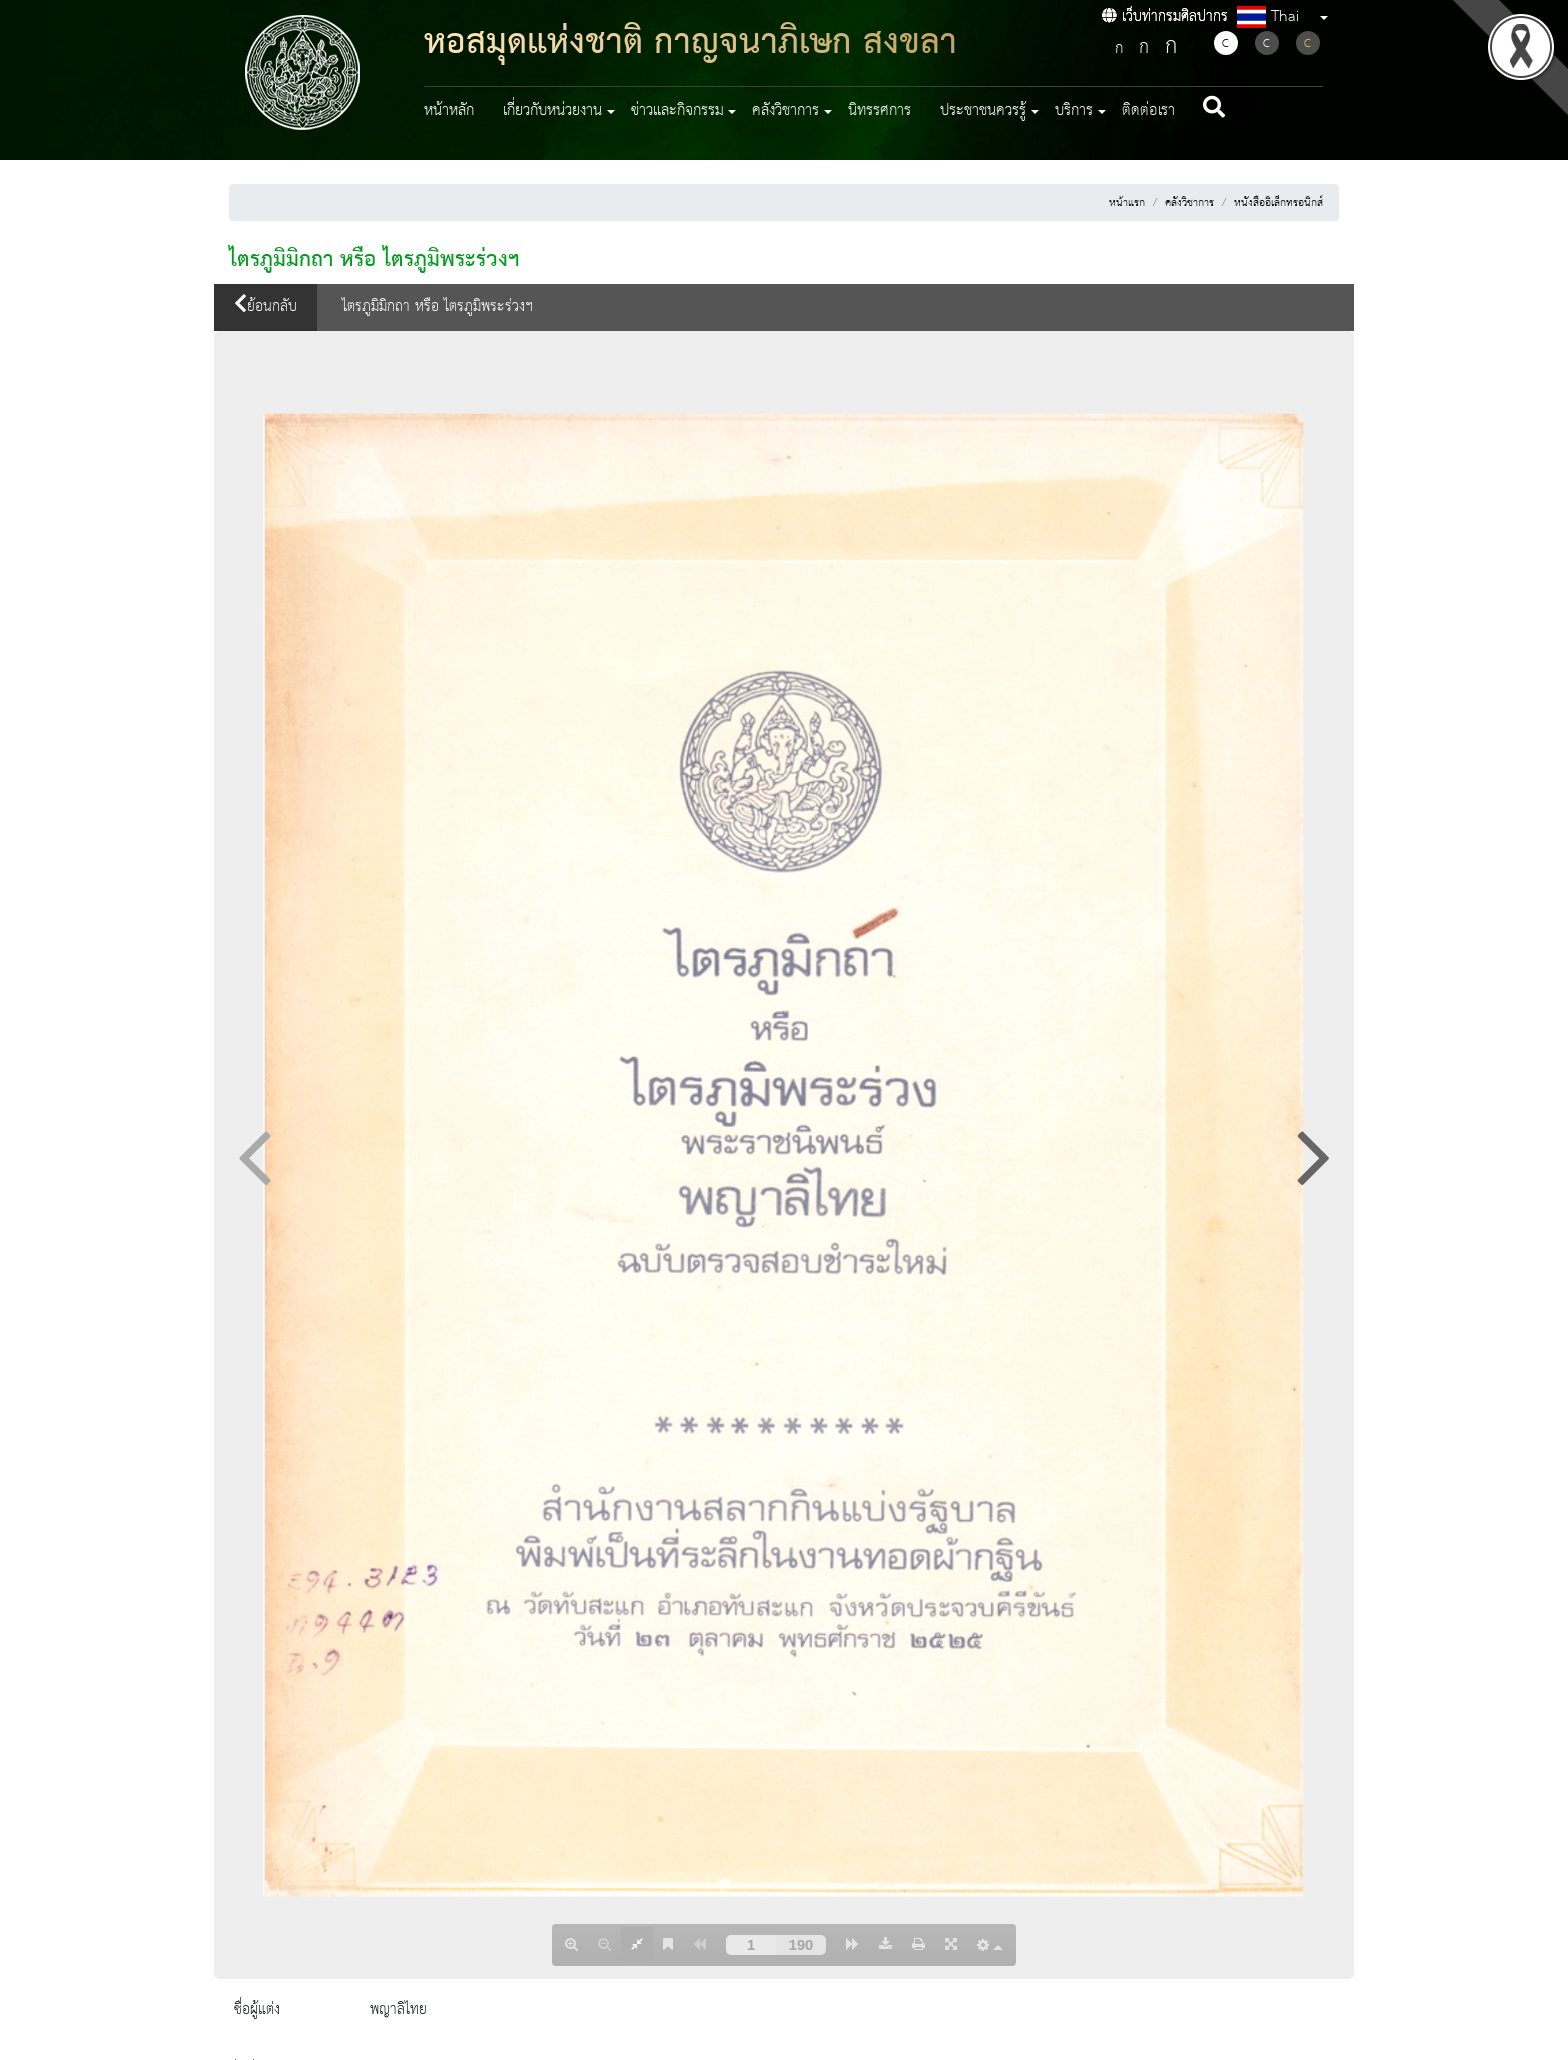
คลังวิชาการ (1189, 203)
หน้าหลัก (449, 111)
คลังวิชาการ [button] (785, 111)
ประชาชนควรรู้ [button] (983, 111)
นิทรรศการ (879, 111)
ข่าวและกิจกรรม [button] (677, 111)
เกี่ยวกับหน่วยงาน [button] (552, 111)
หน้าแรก (1127, 203)
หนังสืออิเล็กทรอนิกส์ (1278, 203)
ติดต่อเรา (1148, 111)
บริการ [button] (1074, 111)
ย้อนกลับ (265, 307)
